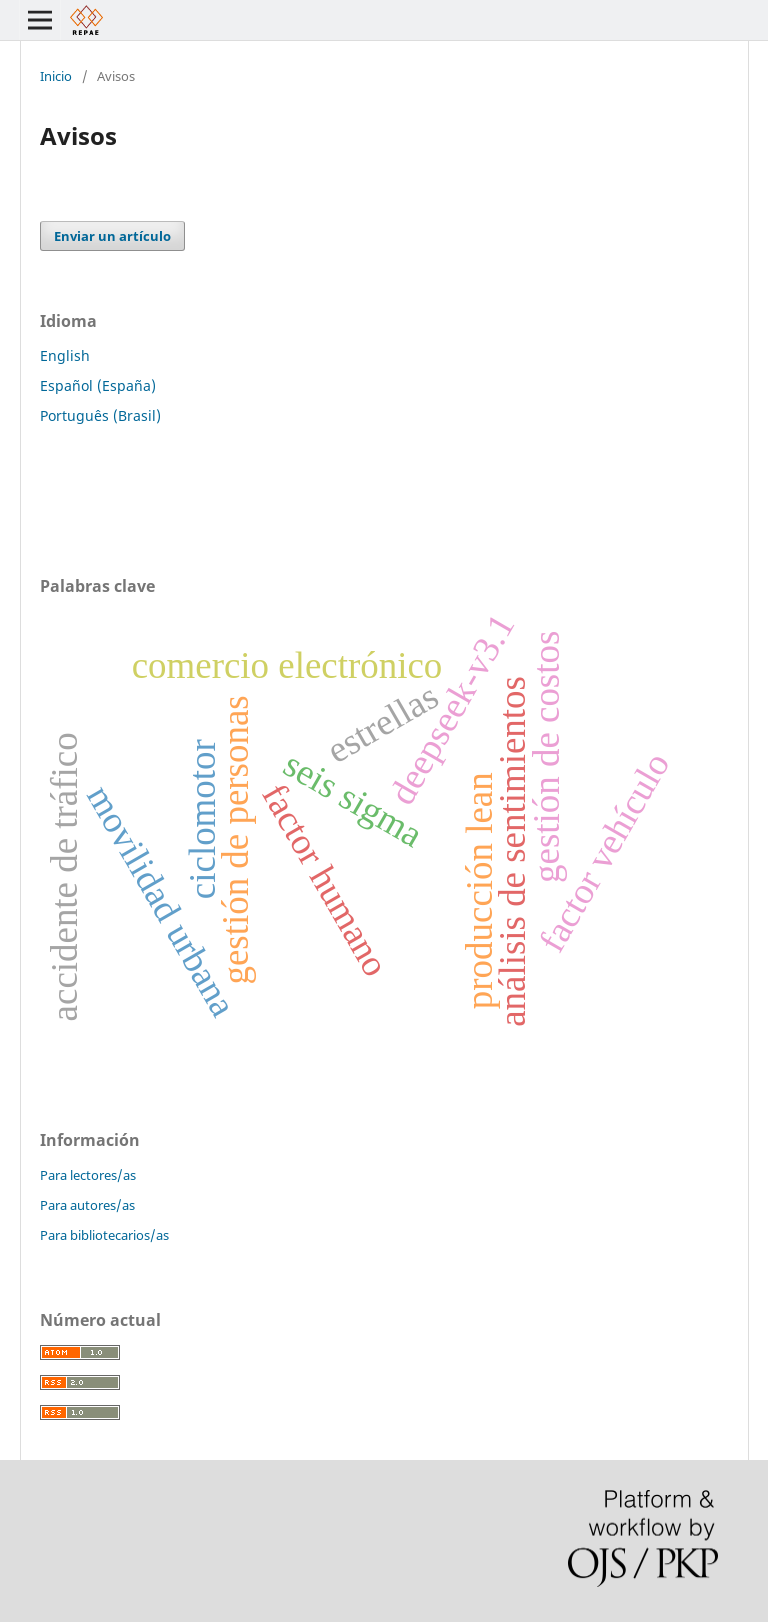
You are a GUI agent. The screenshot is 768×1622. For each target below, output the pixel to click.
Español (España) (98, 385)
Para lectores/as (88, 1175)
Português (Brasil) (100, 415)
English (65, 355)
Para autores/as (87, 1205)
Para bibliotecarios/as (104, 1235)
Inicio (56, 76)
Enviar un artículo (112, 236)
